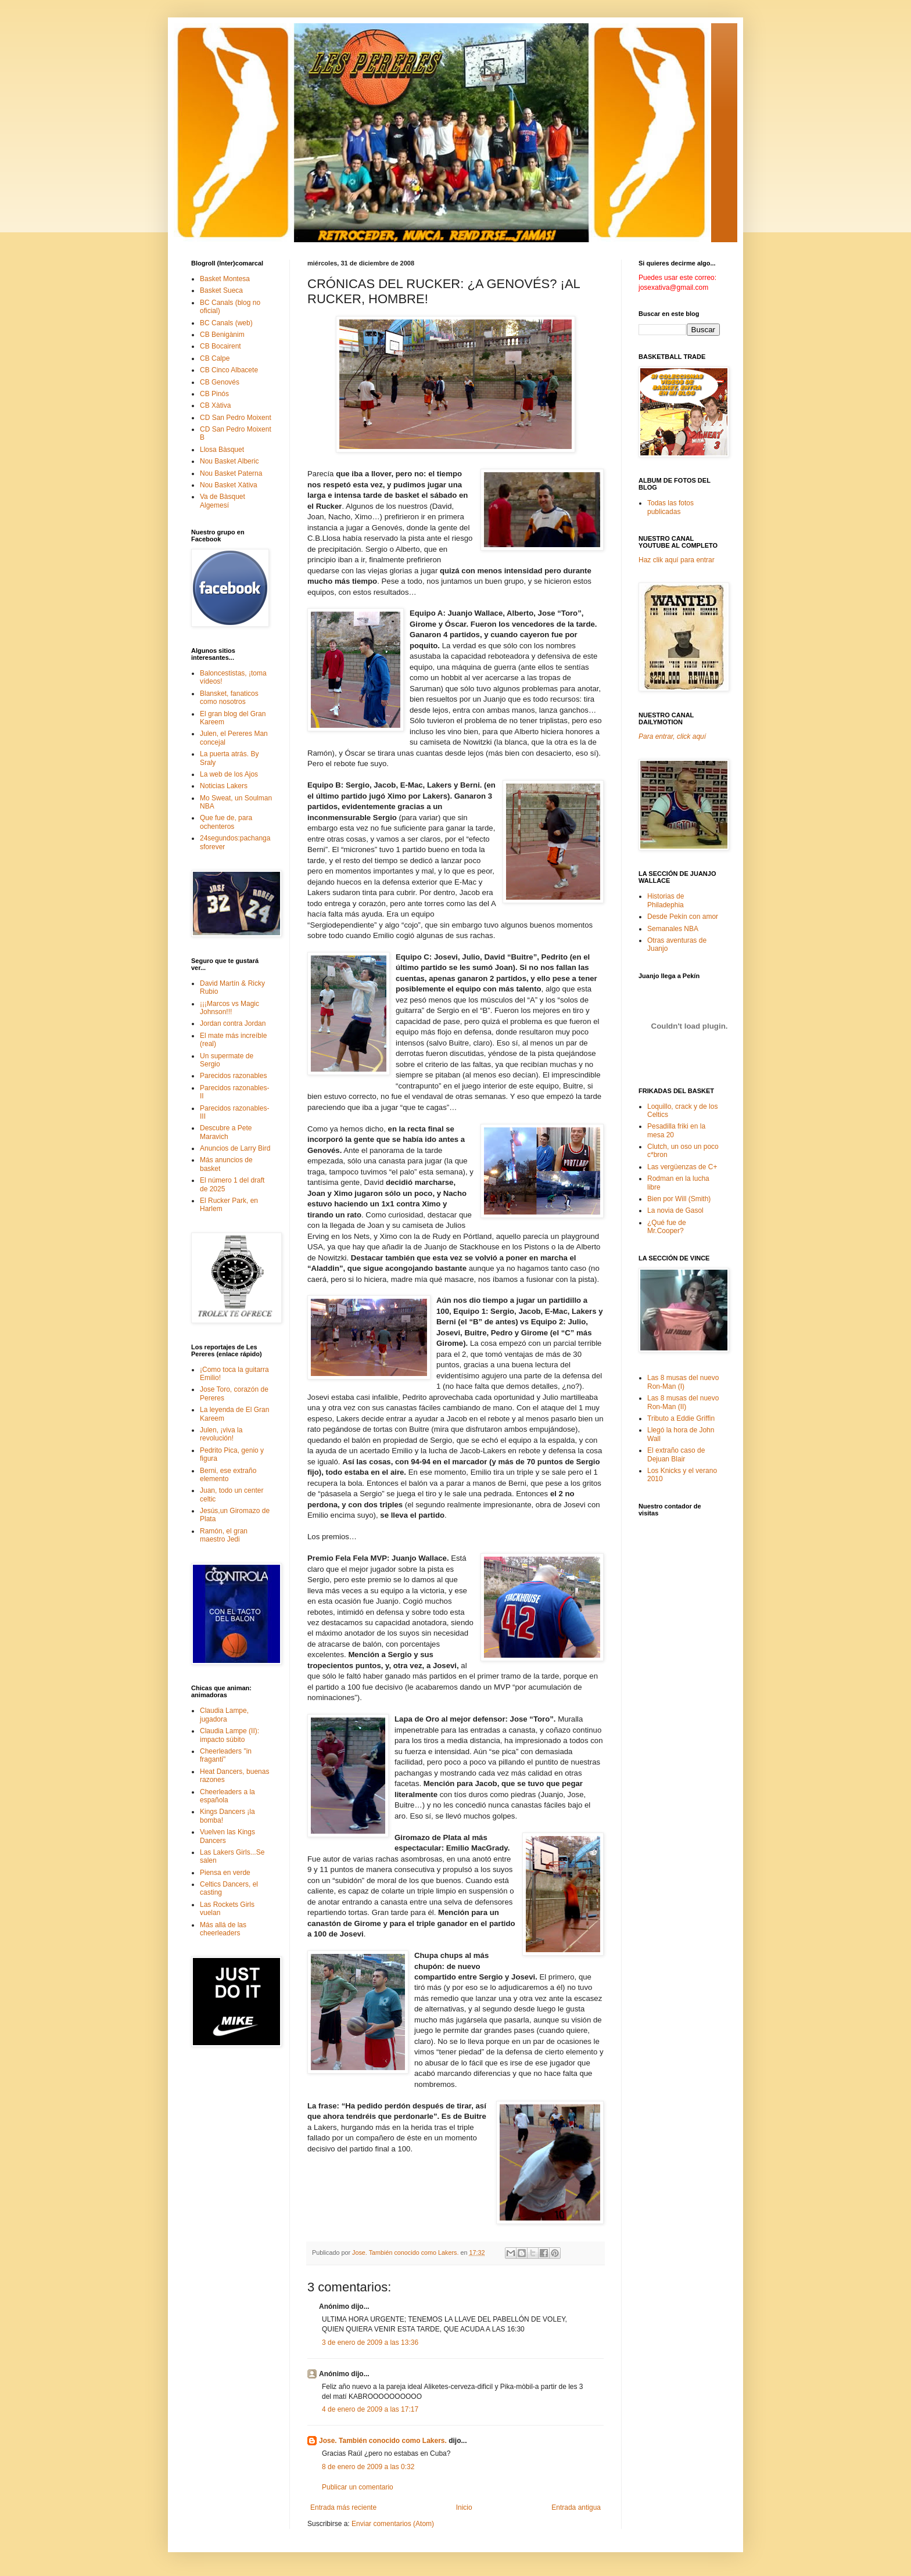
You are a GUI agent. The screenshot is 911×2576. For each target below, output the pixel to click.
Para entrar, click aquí (672, 736)
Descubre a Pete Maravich (226, 1132)
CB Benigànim (222, 334)
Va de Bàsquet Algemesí (222, 501)
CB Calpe (214, 358)
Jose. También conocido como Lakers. (383, 2441)
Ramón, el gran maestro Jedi (224, 1535)
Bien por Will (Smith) (679, 1199)
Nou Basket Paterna (231, 473)
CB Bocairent (220, 346)
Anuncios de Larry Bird (235, 1148)
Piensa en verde (225, 1873)
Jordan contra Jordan (233, 1023)
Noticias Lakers (224, 786)
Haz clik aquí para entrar (677, 560)
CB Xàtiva (215, 405)
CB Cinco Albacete (229, 370)
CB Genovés (219, 382)
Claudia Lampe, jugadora (224, 1714)
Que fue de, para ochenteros (226, 822)
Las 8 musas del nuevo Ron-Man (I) (683, 1382)
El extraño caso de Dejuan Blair (676, 1454)
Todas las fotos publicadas (670, 507)
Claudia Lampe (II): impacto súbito (229, 1735)
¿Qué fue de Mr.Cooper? (666, 1227)
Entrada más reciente (343, 2507)
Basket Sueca (221, 290)
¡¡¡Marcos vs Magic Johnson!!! (229, 1008)
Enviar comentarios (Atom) (393, 2524)
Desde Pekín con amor (682, 916)
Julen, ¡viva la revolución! (221, 1434)
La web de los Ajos (229, 774)
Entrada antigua (576, 2507)
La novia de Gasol (675, 1210)
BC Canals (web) (226, 323)
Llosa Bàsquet (222, 449)
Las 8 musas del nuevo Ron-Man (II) (683, 1402)
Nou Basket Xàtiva (228, 485)
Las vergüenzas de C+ (682, 1167)
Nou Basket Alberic (229, 461)
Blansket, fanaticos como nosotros (229, 697)
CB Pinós (214, 394)
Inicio (464, 2507)
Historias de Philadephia (665, 900)
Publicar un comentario (357, 2487)
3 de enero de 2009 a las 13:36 (370, 2342)
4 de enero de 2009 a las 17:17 (370, 2409)
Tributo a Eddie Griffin (681, 1418)
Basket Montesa (225, 279)
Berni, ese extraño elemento (228, 1475)
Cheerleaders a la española (227, 1796)
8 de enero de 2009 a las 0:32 (368, 2467)
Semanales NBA (672, 929)
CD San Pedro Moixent (235, 418)
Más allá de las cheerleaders (223, 1929)
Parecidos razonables (233, 1076)
